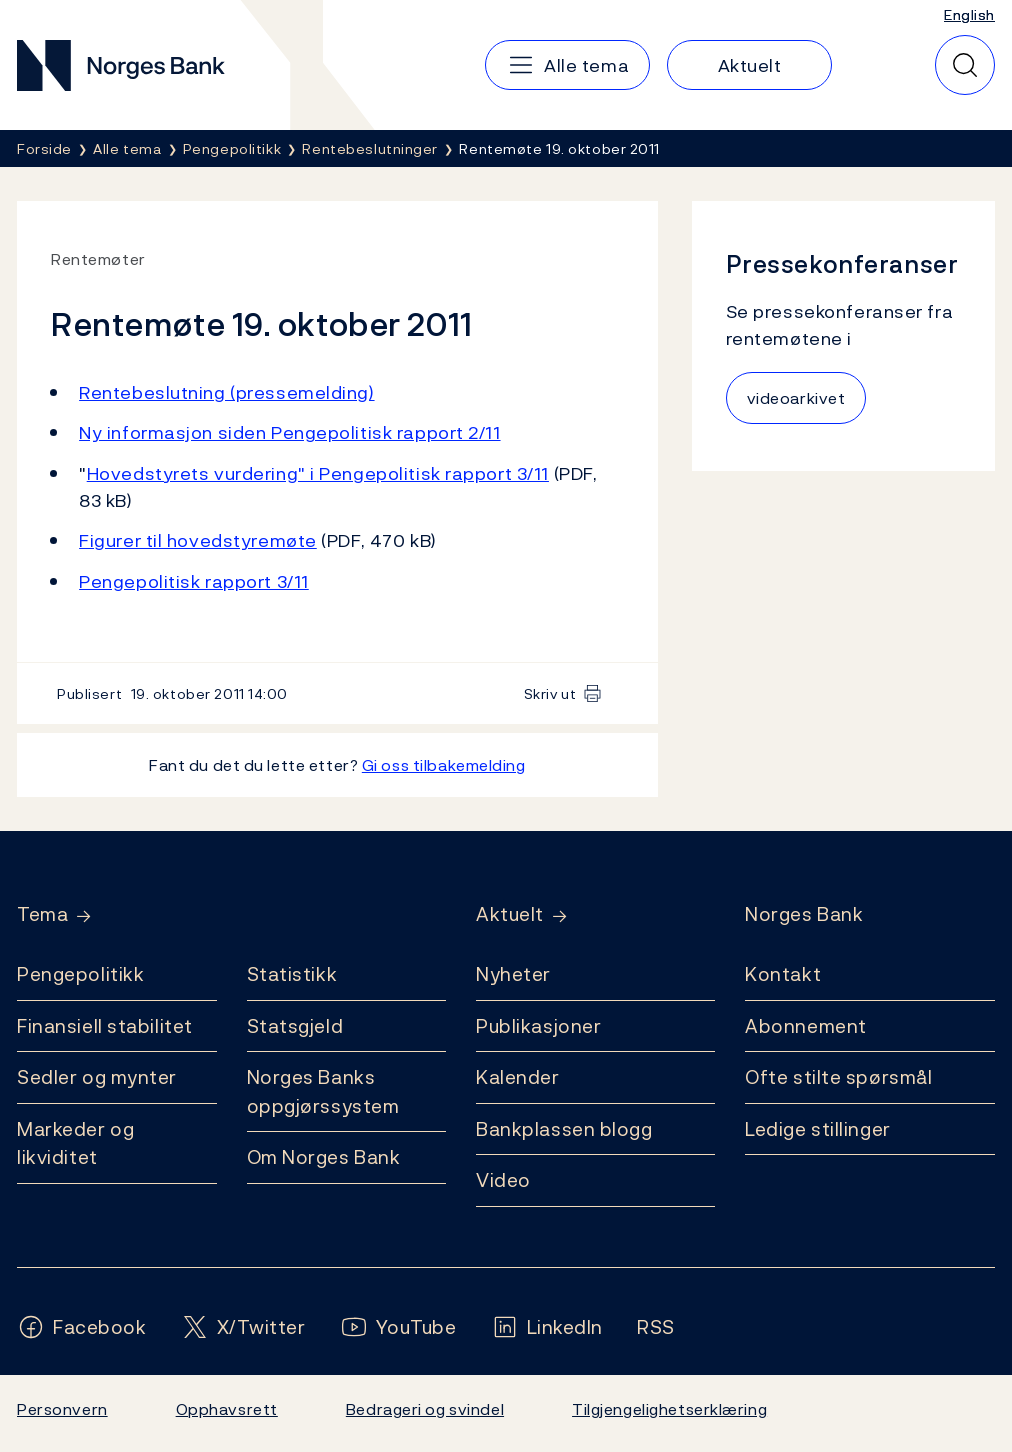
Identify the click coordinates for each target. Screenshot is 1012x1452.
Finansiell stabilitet (105, 1026)
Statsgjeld (295, 1026)
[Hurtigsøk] (965, 65)
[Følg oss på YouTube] (398, 1327)
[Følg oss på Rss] (656, 1327)
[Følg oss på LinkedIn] (547, 1327)
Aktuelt (510, 914)
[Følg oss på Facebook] (82, 1327)
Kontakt (783, 974)
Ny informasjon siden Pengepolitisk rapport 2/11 (289, 432)
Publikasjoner (538, 1026)
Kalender (518, 1077)
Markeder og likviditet (75, 1143)
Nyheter (513, 974)
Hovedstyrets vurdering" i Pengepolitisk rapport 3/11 (318, 473)
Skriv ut (550, 693)
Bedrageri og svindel (425, 1409)
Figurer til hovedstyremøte (198, 540)
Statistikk (292, 974)
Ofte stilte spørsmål (838, 1077)
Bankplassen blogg (564, 1129)
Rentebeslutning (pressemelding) (226, 392)
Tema (42, 914)
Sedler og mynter (97, 1077)
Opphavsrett (227, 1409)
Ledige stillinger (818, 1129)
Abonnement (806, 1026)
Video (503, 1180)
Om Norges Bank (324, 1157)
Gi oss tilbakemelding (444, 765)
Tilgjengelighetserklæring (669, 1409)
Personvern (62, 1409)
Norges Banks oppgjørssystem (323, 1091)
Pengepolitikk (80, 974)
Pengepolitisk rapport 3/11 (194, 581)
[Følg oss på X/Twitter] (243, 1327)
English (969, 14)
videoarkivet (796, 398)
